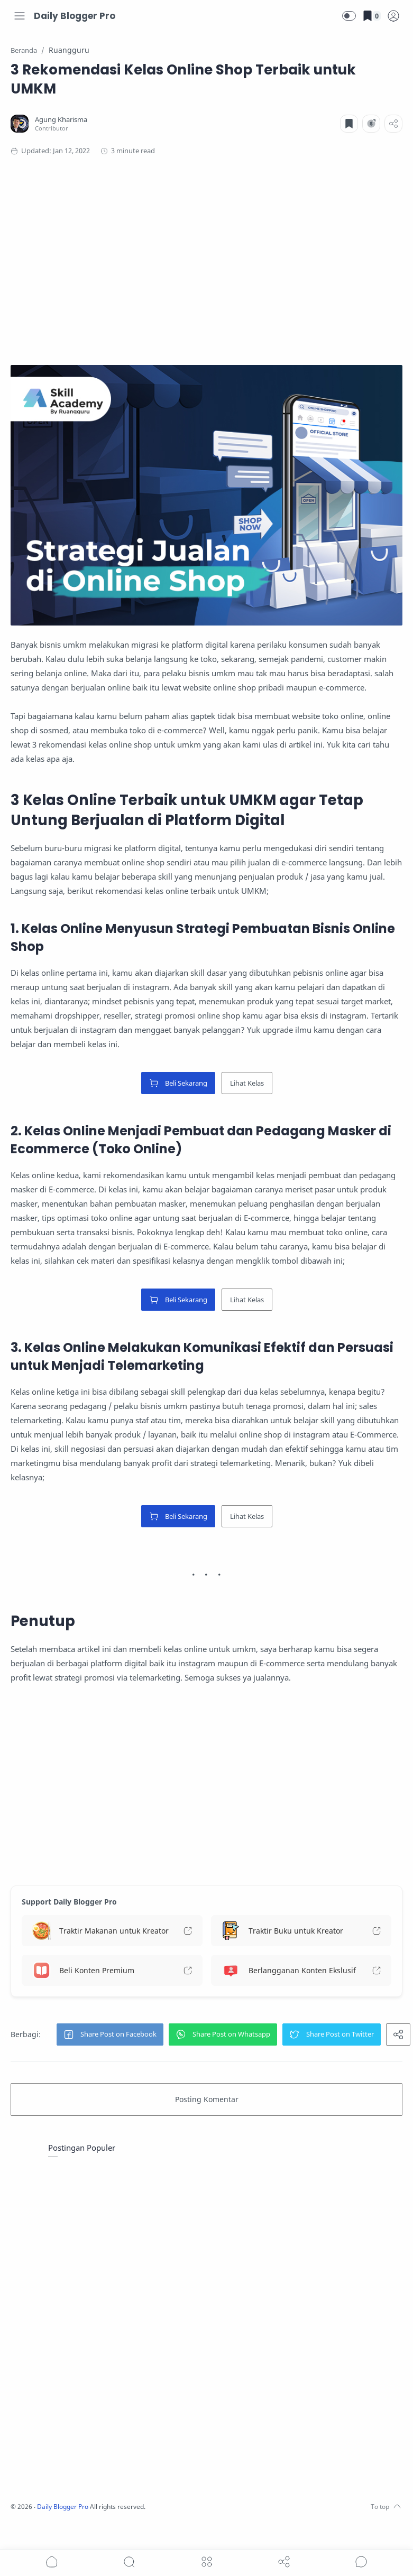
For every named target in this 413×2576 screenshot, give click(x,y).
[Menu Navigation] (19, 16)
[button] (349, 16)
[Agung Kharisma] (64, 119)
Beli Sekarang (178, 1080)
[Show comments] (361, 2561)
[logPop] (393, 16)
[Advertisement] (195, 257)
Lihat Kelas (247, 1080)
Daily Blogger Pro (74, 16)
